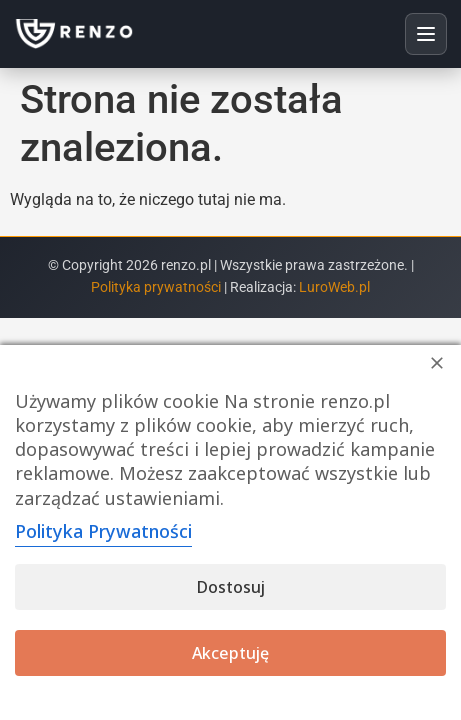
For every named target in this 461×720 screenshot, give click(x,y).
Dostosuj (231, 587)
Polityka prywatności (157, 287)
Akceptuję (230, 653)
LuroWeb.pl (334, 287)
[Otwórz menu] (426, 34)
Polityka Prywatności (103, 531)
